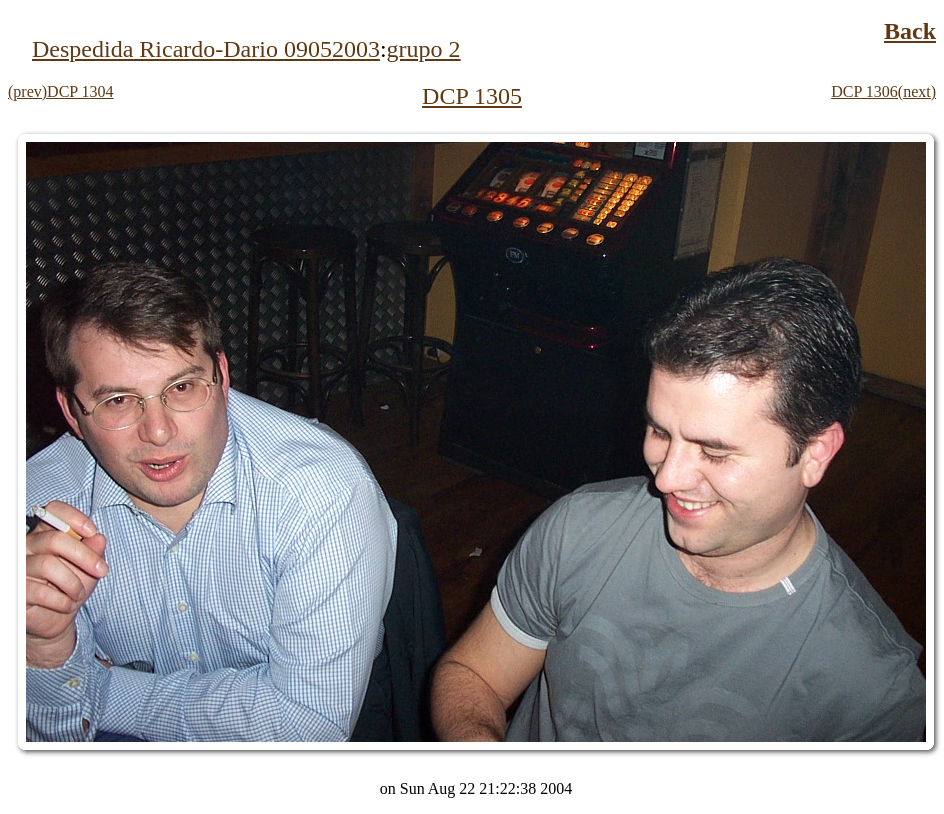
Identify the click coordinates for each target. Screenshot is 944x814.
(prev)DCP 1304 (61, 91)
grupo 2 (424, 49)
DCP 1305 (472, 96)
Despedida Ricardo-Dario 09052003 (206, 49)
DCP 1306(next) (883, 91)
